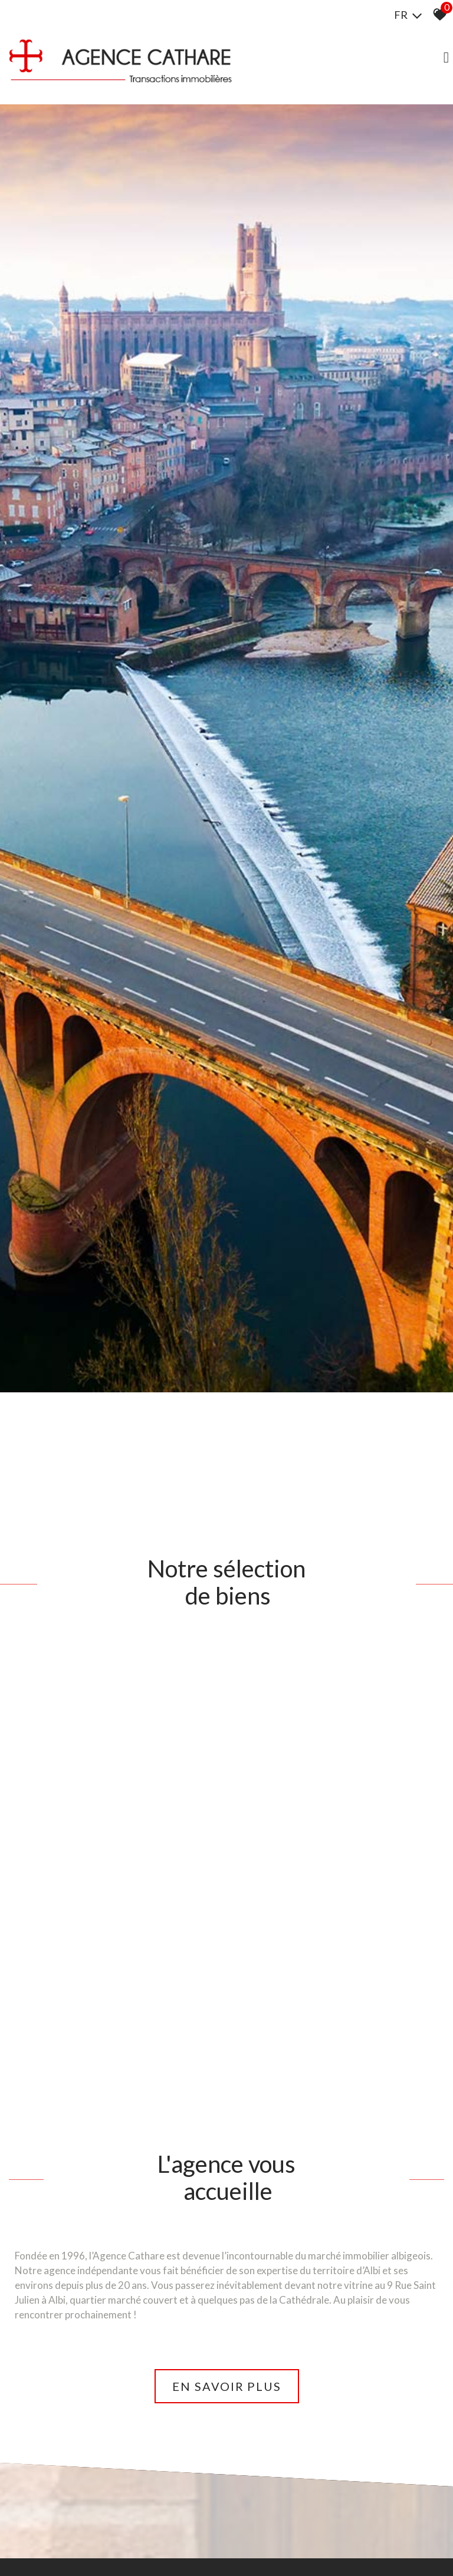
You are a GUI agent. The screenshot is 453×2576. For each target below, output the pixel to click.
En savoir (226, 2382)
